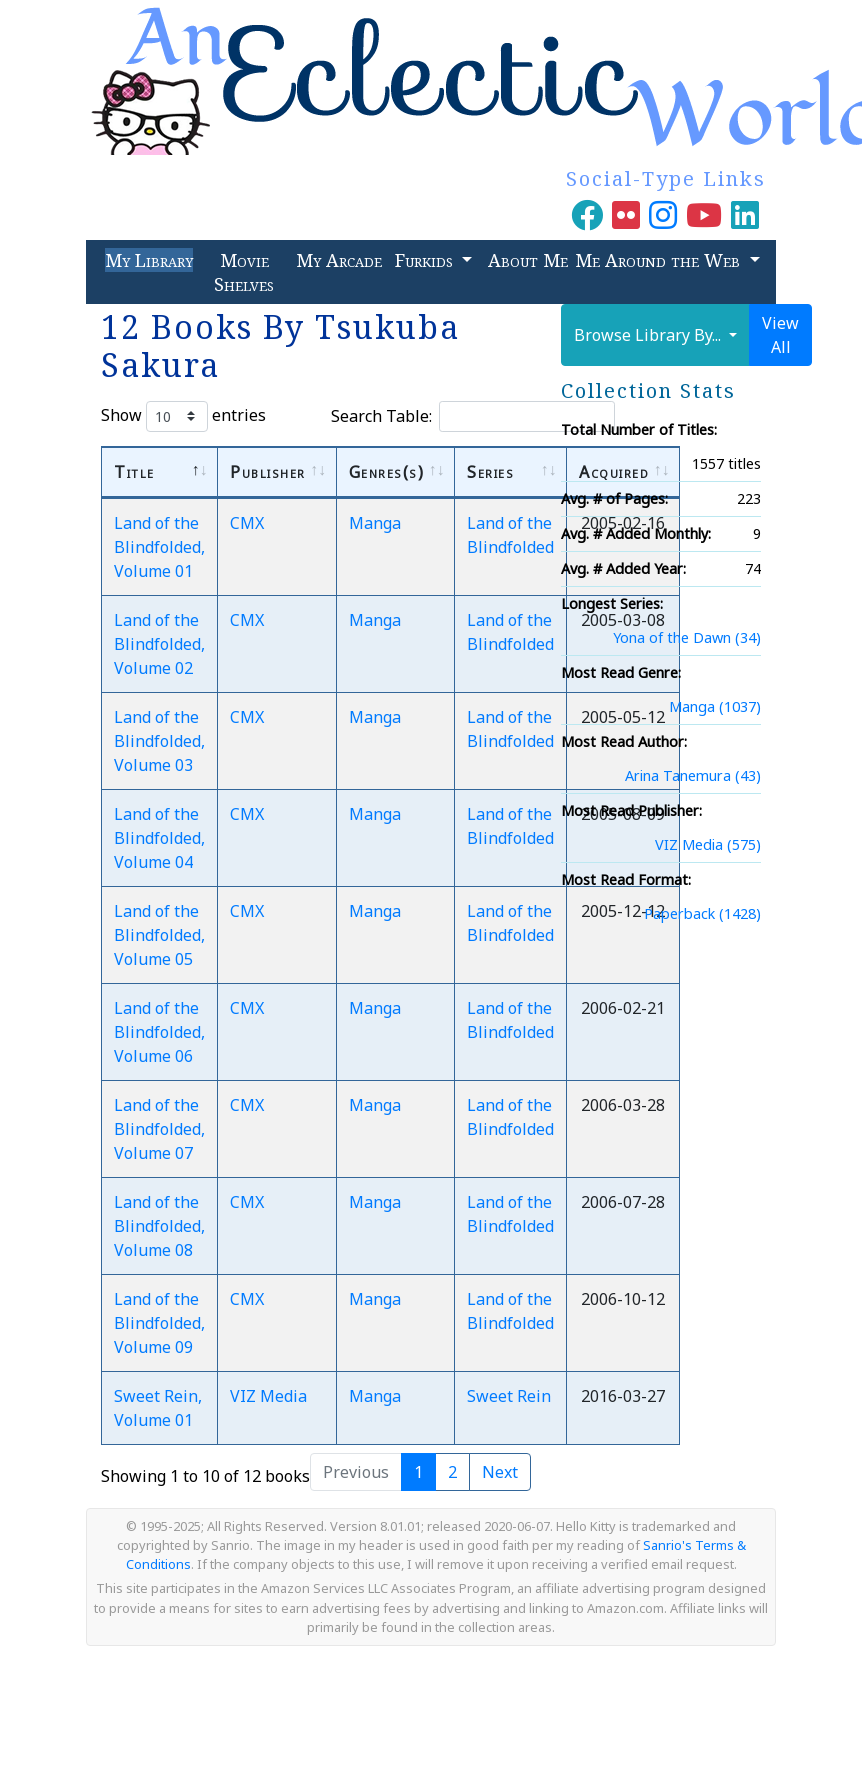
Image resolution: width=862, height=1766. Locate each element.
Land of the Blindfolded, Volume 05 (159, 935)
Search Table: (473, 416)
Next (500, 1472)
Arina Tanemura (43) (693, 775)
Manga (375, 523)
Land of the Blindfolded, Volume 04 (159, 838)
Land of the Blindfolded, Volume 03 (159, 741)
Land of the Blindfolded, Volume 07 (159, 1129)
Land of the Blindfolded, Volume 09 (159, 1323)
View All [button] (780, 335)
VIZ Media (268, 1396)
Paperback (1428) (702, 913)
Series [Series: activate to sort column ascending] (490, 472)
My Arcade (339, 260)
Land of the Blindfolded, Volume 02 (159, 644)
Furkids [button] (426, 260)
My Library (149, 260)
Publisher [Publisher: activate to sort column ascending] (268, 472)
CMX (247, 523)
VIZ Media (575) (708, 844)
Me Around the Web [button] (660, 260)
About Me (528, 260)
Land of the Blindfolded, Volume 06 (159, 1032)
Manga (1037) (715, 706)
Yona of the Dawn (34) (687, 637)
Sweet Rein (509, 1396)
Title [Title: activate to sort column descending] (134, 472)
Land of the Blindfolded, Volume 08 (159, 1226)
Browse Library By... (649, 335)
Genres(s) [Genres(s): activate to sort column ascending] (387, 472)
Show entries (183, 416)
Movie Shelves (244, 272)
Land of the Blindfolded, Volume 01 (159, 547)
